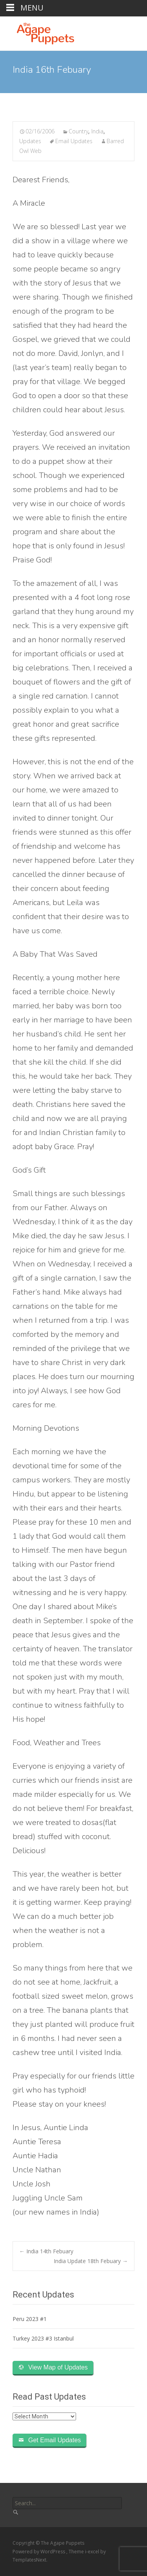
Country (78, 131)
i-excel (92, 2551)
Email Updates (74, 141)
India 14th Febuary (46, 2251)
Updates (30, 141)
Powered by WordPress (39, 2551)
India (97, 131)
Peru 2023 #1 (30, 2319)
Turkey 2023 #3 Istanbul (43, 2338)
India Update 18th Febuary (91, 2261)
